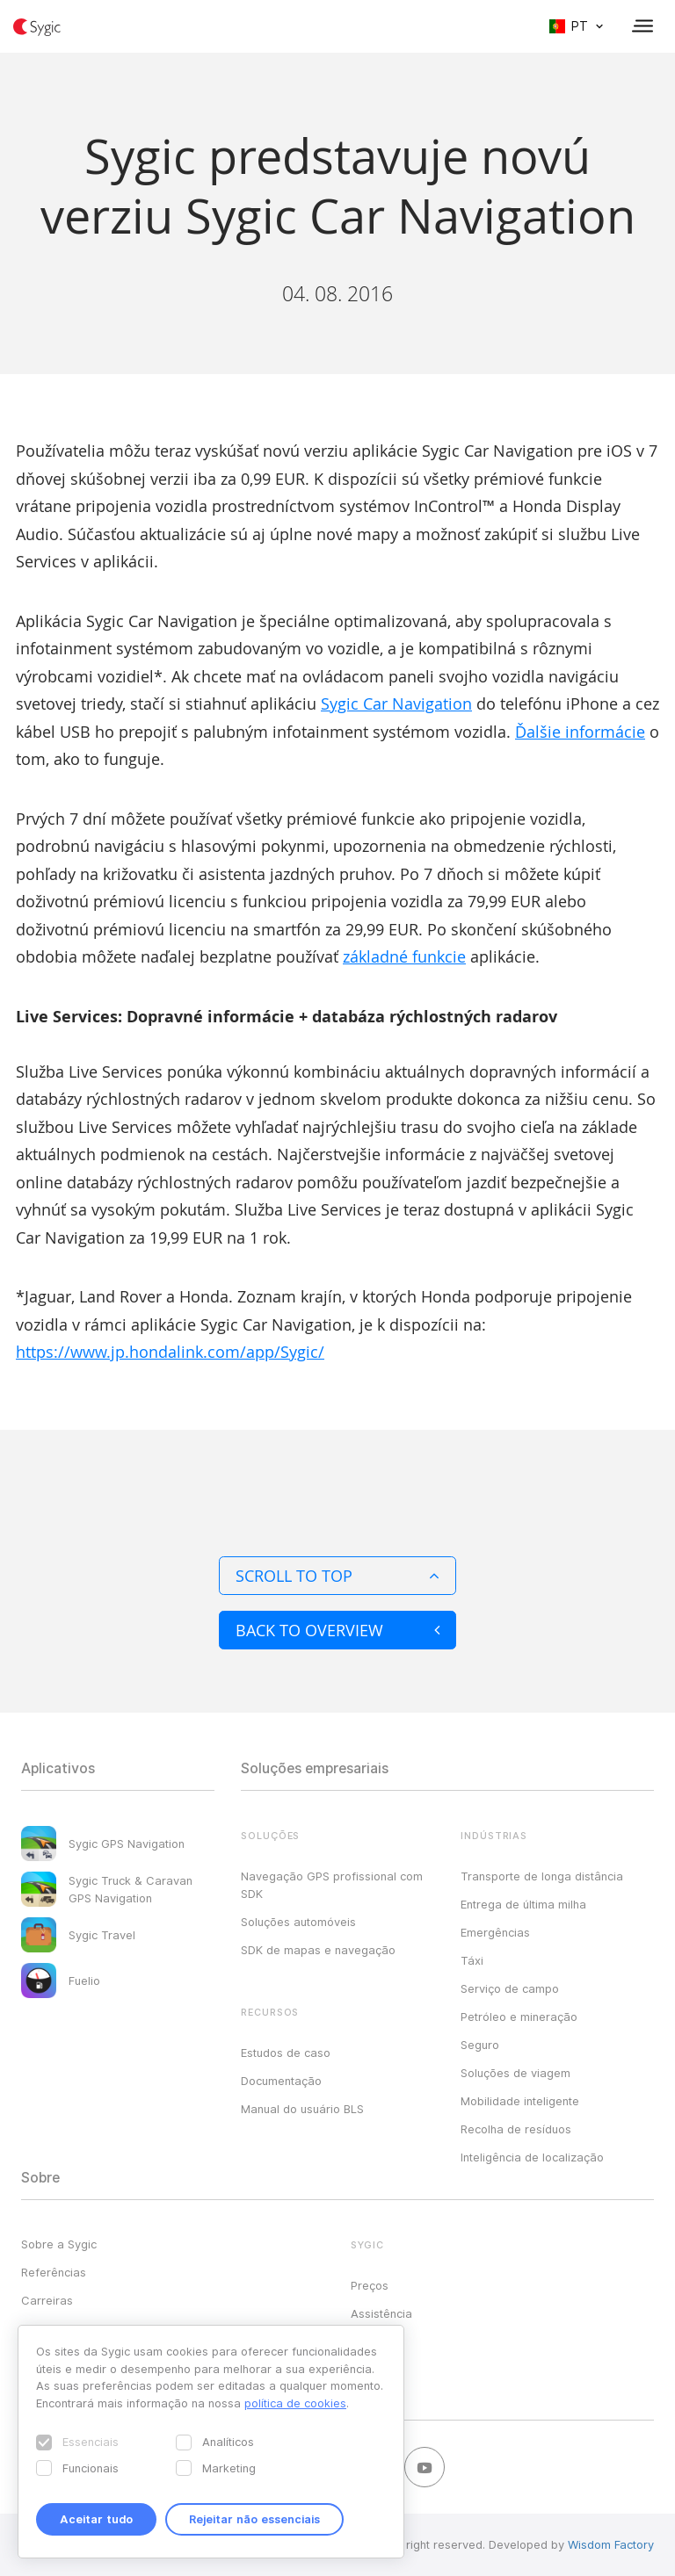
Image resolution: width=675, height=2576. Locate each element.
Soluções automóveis (298, 1922)
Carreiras (47, 2300)
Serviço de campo (510, 1988)
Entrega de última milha (523, 1904)
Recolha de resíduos (516, 2129)
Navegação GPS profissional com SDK (332, 1885)
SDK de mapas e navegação (318, 1950)
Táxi (472, 1960)
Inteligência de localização (532, 2157)
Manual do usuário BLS (302, 2109)
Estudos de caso (285, 2053)
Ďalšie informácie (580, 731)
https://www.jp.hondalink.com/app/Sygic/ (170, 1351)
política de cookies (295, 2403)
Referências (53, 2272)
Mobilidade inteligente (520, 2101)
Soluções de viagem (515, 2073)
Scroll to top (337, 1575)
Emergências (495, 1932)
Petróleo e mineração (519, 2017)
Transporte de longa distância (542, 1876)
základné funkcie (404, 956)
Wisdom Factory (611, 2544)
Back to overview (337, 1630)
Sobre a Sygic (59, 2244)
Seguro (480, 2045)
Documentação (281, 2081)
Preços (369, 2285)
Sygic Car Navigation (396, 703)
